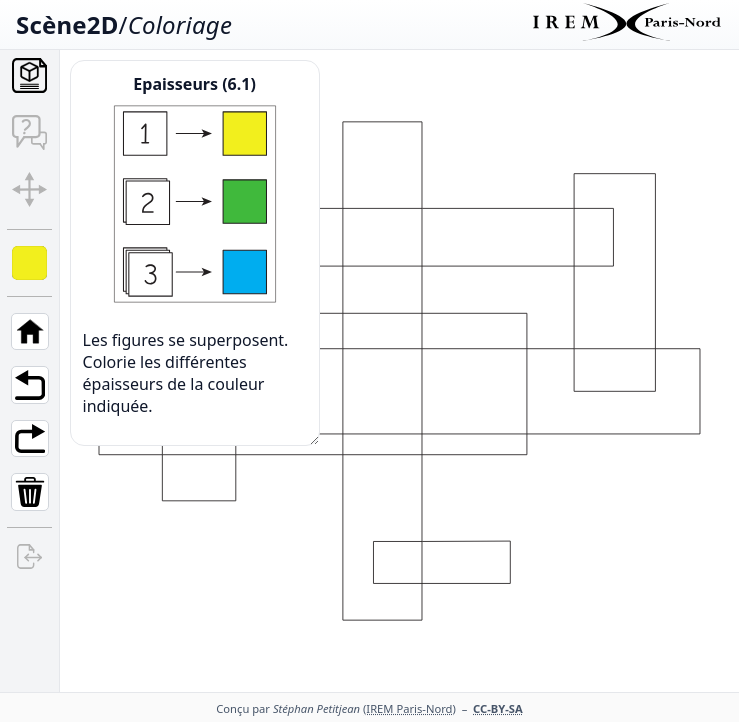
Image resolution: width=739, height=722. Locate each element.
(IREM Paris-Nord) (409, 708)
